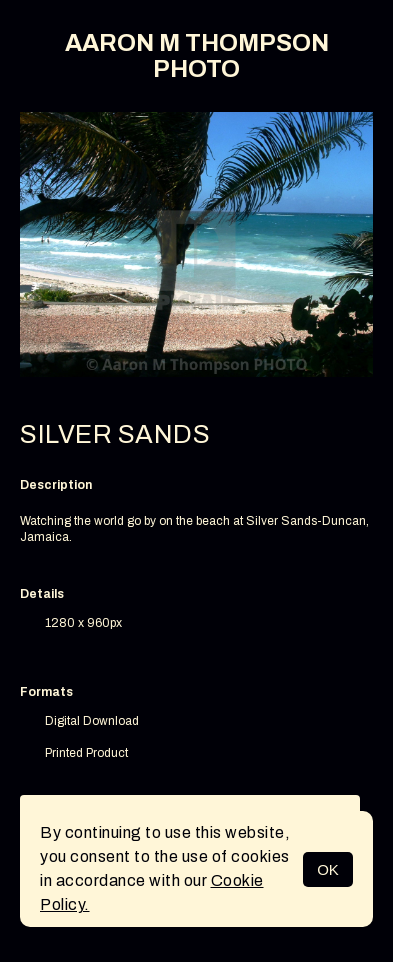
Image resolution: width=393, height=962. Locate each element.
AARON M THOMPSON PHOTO (197, 56)
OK (328, 869)
